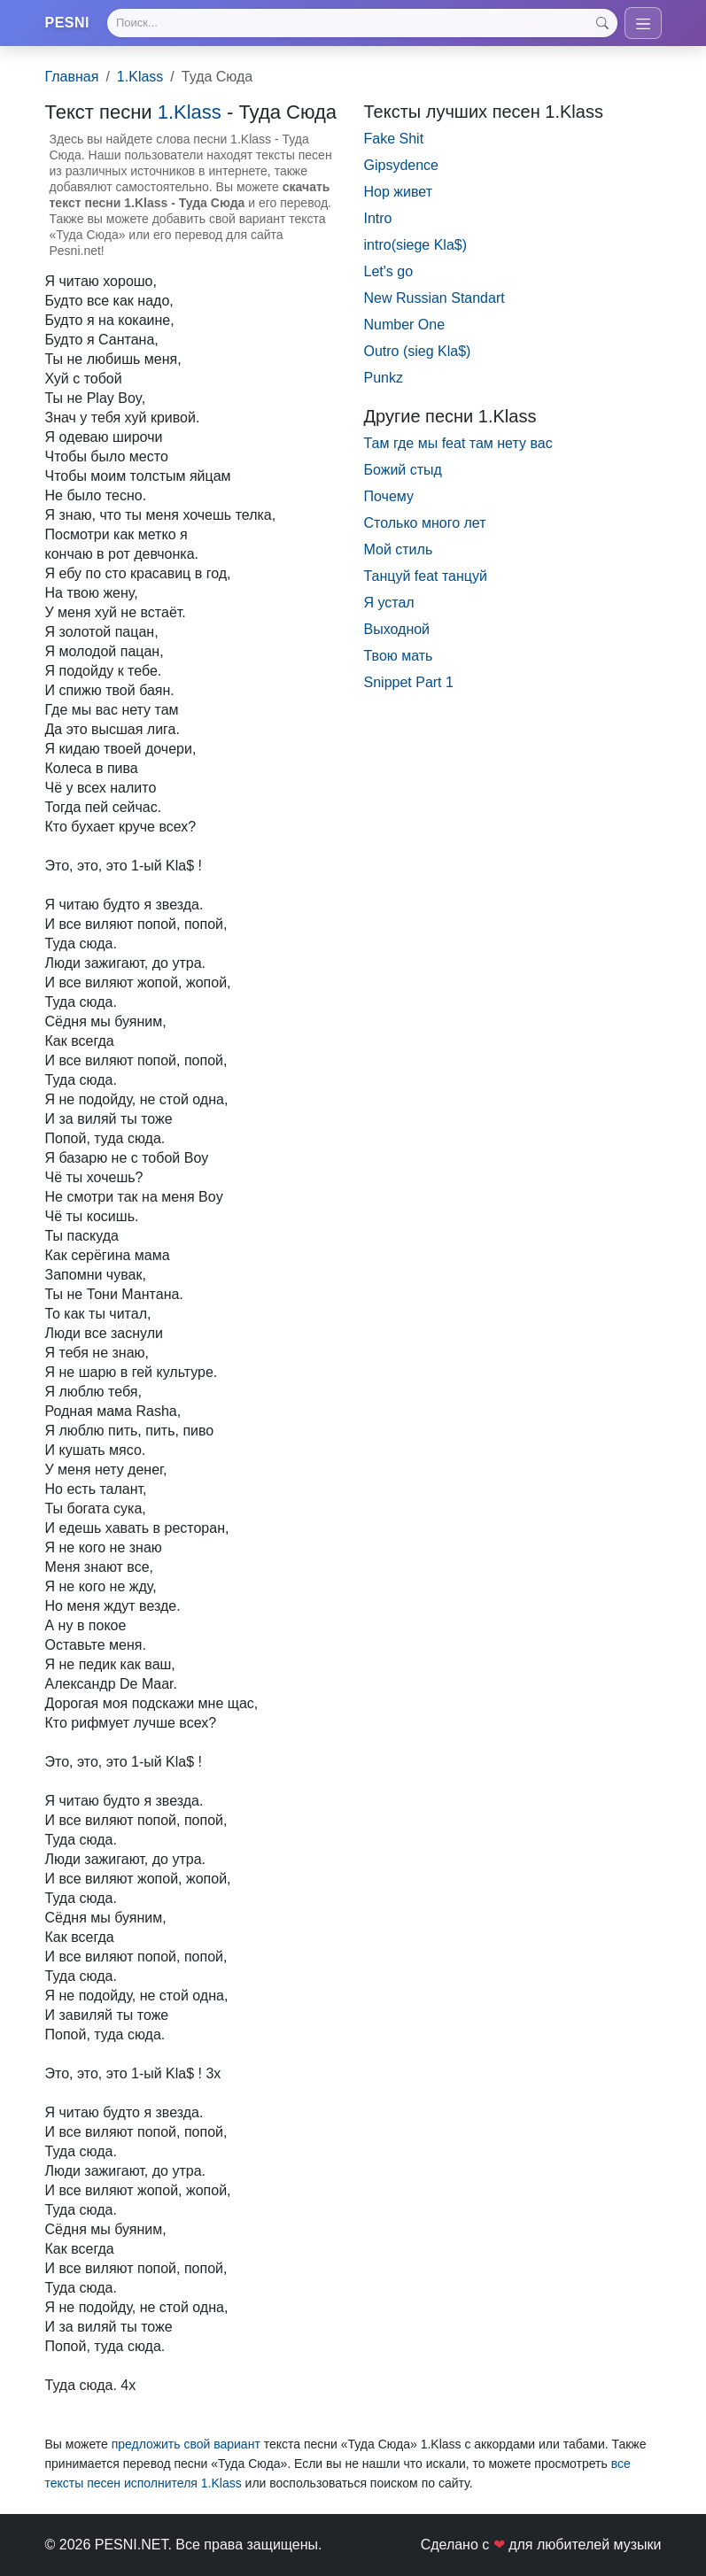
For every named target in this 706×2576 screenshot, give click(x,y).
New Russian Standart (434, 298)
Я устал (389, 602)
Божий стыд (403, 469)
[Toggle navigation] (643, 23)
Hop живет (398, 191)
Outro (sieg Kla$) (417, 351)
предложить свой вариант (186, 2444)
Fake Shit (394, 138)
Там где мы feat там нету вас (458, 443)
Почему (389, 496)
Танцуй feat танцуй (425, 576)
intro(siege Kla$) (416, 244)
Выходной (397, 629)
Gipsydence (401, 165)
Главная (72, 76)
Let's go (389, 271)
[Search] (362, 23)
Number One (405, 324)
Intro (378, 218)
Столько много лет (425, 522)
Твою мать (398, 655)
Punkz (383, 377)
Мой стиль (398, 549)
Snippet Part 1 (409, 682)
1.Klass (140, 76)
